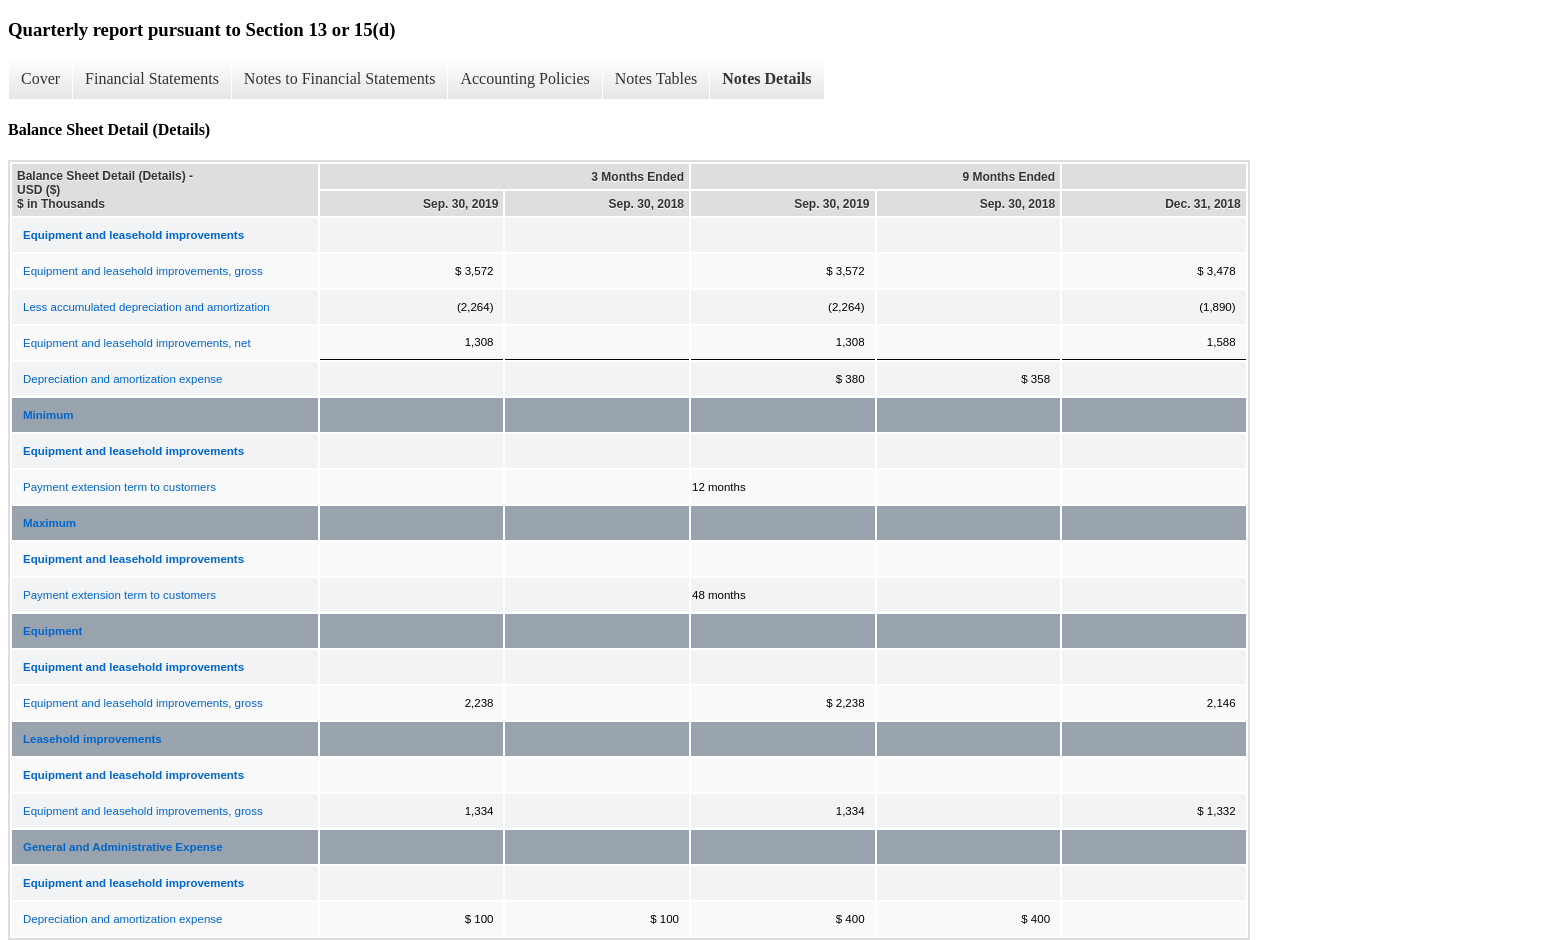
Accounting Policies (524, 78)
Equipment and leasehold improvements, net (137, 343)
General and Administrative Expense (123, 847)
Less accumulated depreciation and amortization (146, 307)
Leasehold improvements (92, 739)
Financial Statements (152, 78)
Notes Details (766, 78)
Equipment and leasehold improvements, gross (143, 271)
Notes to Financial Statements (340, 78)
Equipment (52, 631)
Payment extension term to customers (119, 487)
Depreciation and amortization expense (122, 379)
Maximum (49, 523)
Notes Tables (656, 78)
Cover (40, 78)
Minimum (48, 415)
